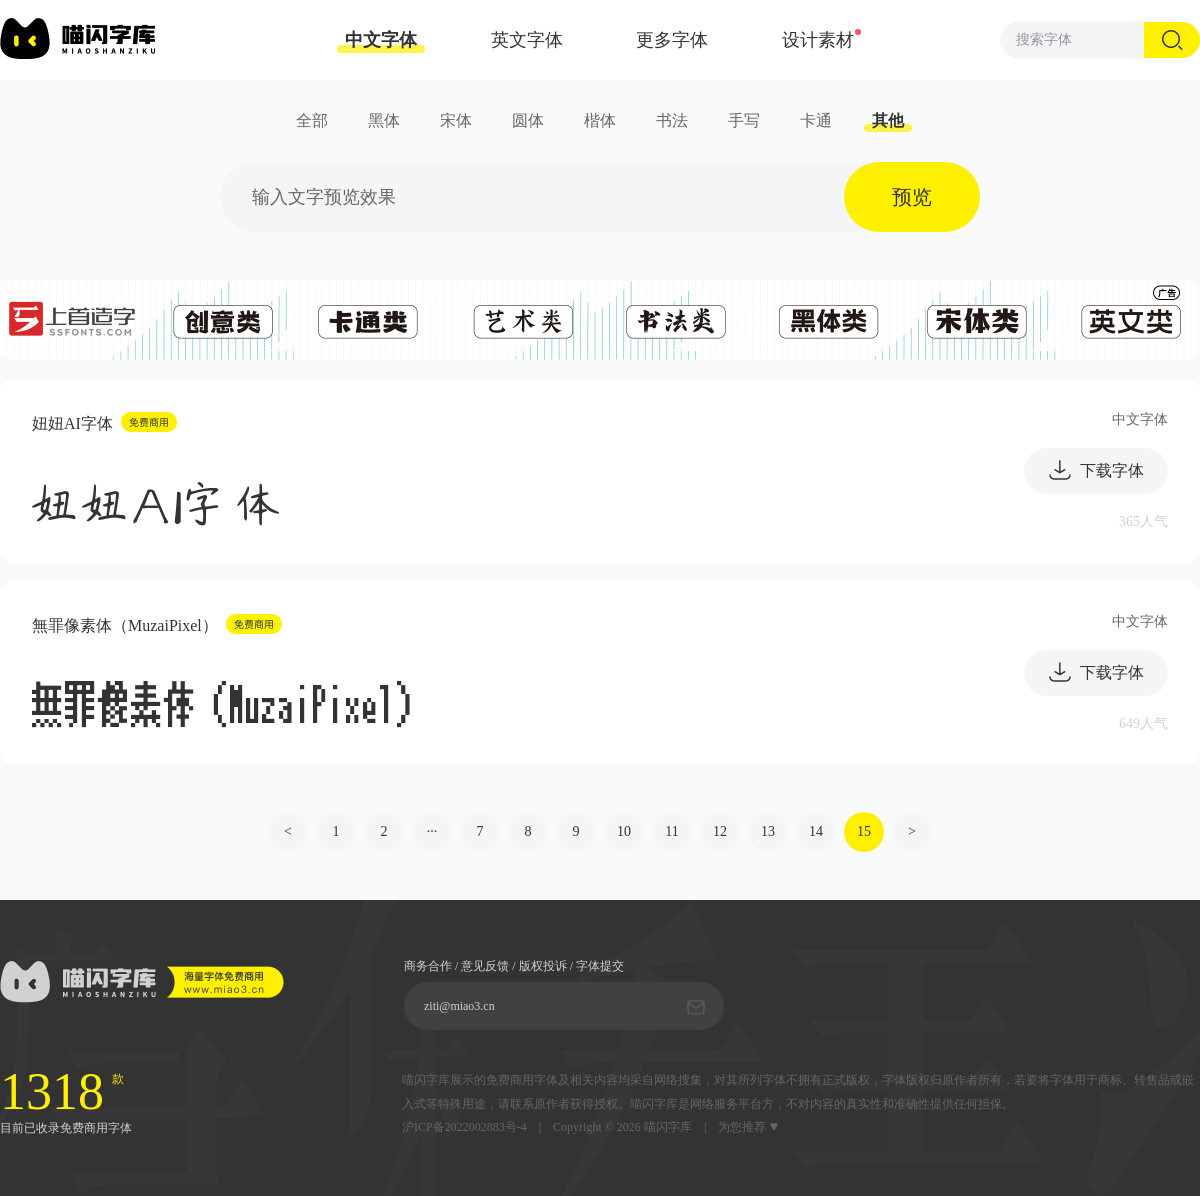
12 (720, 831)
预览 (912, 197)
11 (671, 831)
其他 (888, 121)
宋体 (456, 120)
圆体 (528, 120)
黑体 (384, 120)
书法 (672, 120)
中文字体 (381, 41)
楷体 (600, 120)
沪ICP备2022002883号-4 (464, 1127)
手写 (744, 120)
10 (624, 831)
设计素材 (818, 40)
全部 (312, 120)
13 (768, 831)
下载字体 (1096, 470)
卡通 (816, 120)
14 (816, 831)
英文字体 (527, 40)
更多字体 (672, 40)
